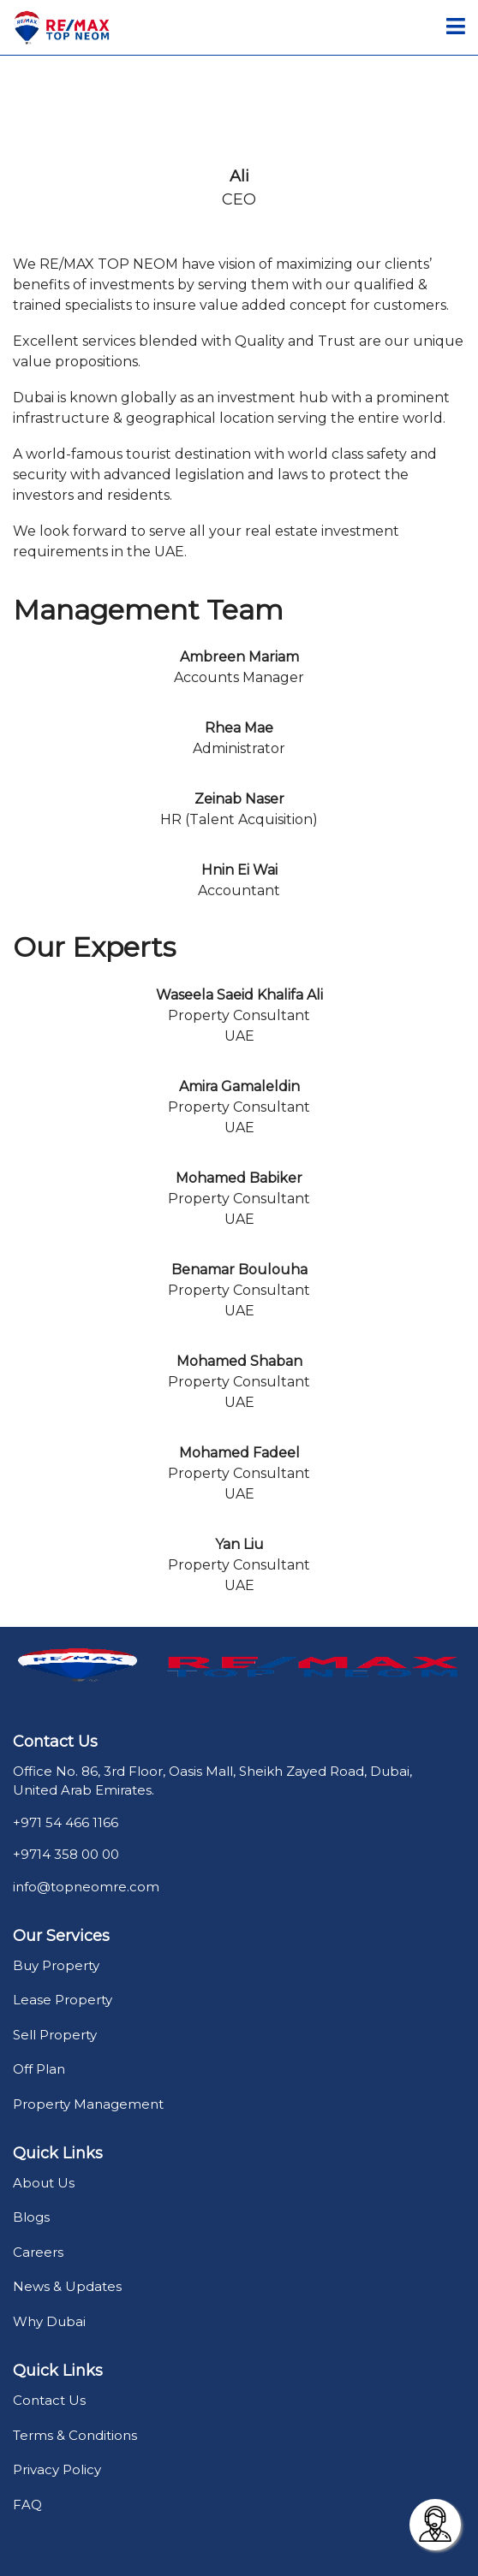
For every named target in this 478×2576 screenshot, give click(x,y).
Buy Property (56, 1965)
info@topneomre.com (86, 1887)
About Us (44, 2183)
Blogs (31, 2217)
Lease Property (62, 1999)
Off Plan (39, 2069)
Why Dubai (49, 2321)
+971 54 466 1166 (65, 1822)
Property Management (88, 2104)
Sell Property (55, 2035)
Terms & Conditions (75, 2435)
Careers (38, 2252)
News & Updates (67, 2286)
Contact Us (49, 2400)
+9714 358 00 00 (66, 1854)
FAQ (27, 2504)
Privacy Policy (57, 2469)
